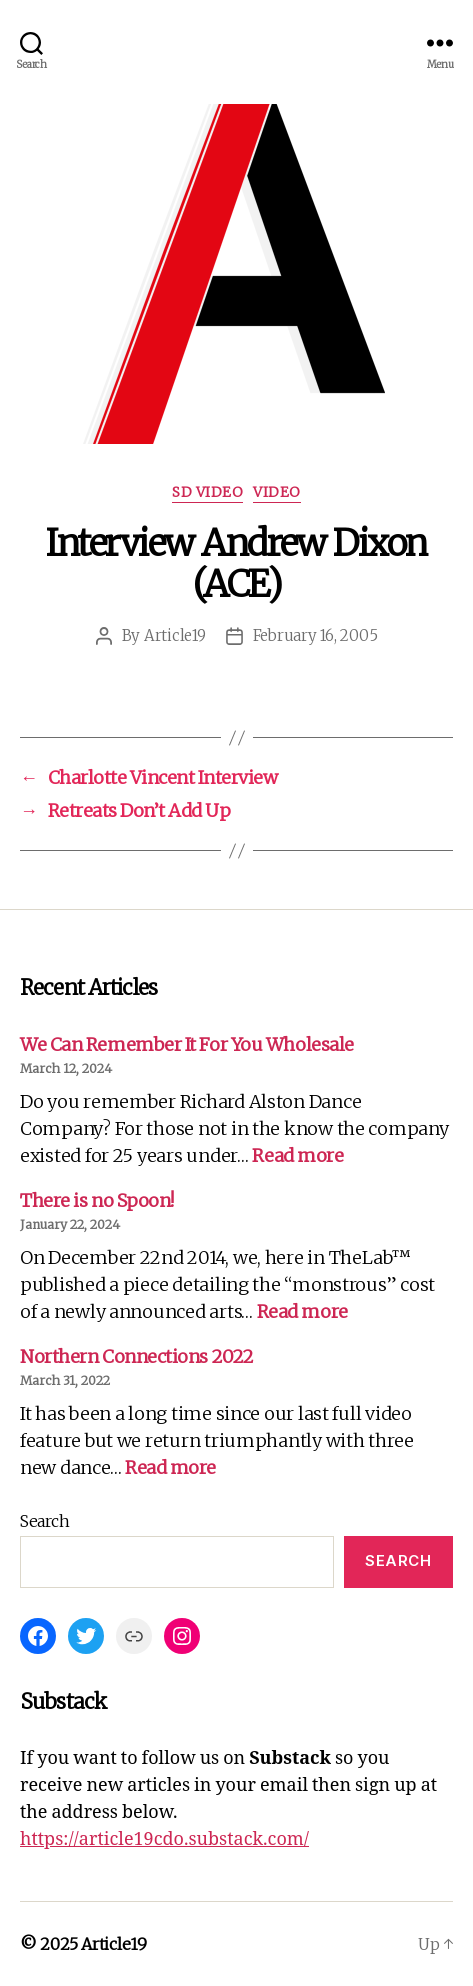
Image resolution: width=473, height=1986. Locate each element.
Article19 (175, 635)
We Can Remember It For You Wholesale (187, 1044)
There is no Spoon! (97, 1200)
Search (44, 1521)
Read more (297, 1155)
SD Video (207, 492)
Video (277, 492)
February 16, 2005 (315, 635)
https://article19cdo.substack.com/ (164, 1839)
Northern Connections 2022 (137, 1356)
